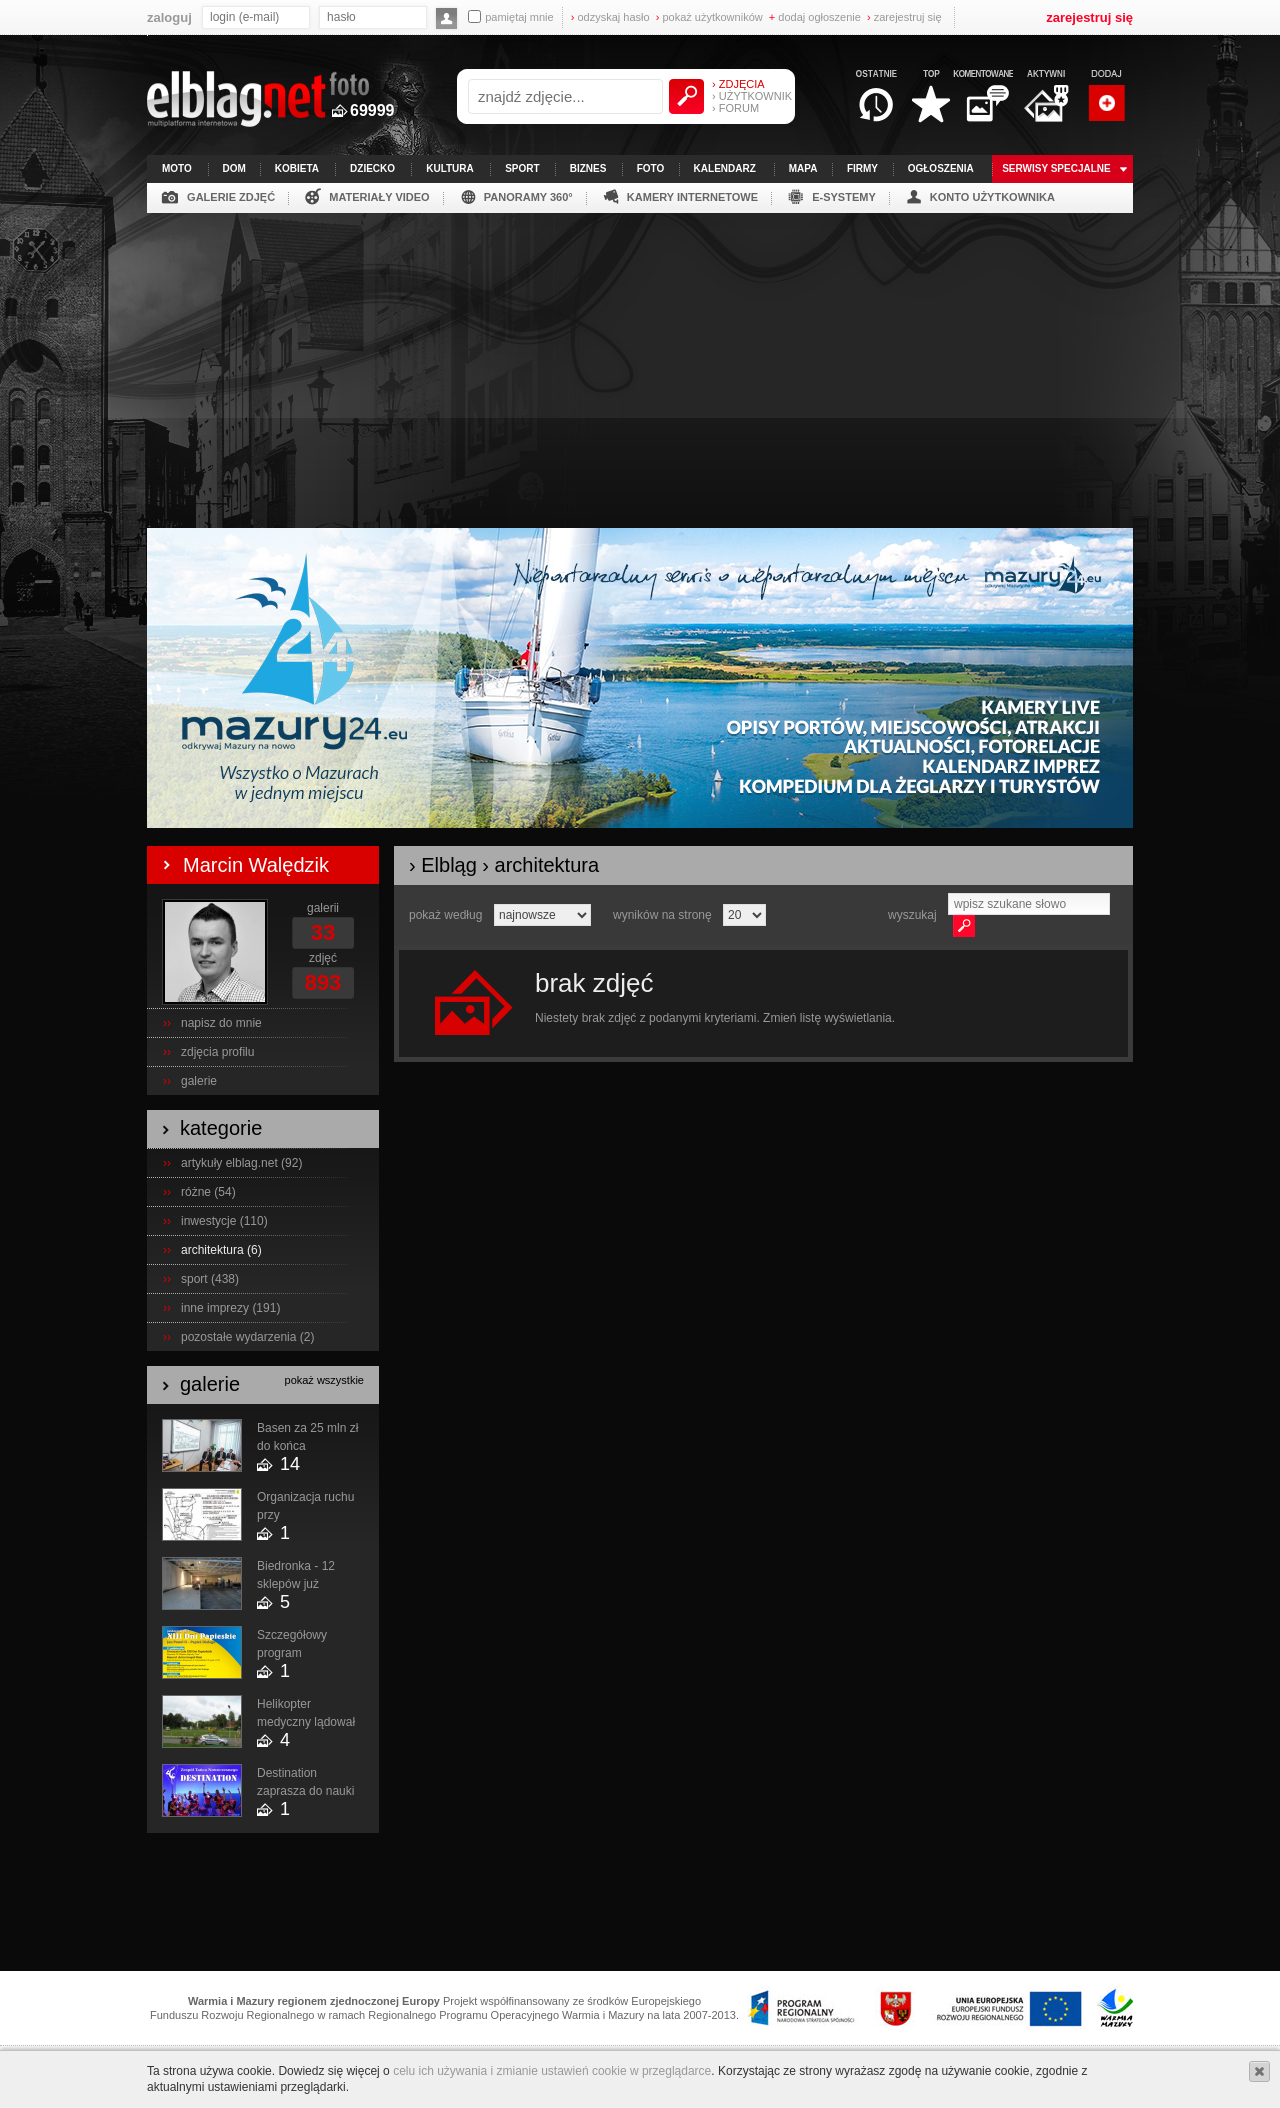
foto (651, 168)
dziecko (372, 168)
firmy (862, 168)
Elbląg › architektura (510, 865)
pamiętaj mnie (510, 16)
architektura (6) (221, 1250)
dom (234, 168)
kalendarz (725, 168)
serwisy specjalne (1056, 168)
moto (177, 168)
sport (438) (210, 1279)
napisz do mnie (221, 1023)
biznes (588, 168)
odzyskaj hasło (610, 17)
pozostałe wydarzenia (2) (247, 1337)
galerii (323, 908)
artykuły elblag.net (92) (241, 1163)
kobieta (297, 168)
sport (522, 168)
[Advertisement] (640, 363)
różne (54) (208, 1192)
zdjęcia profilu (217, 1052)
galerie (199, 1081)
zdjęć (323, 958)
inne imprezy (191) (230, 1308)
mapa (803, 168)
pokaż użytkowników (709, 17)
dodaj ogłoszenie (815, 17)
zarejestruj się (904, 17)
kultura (450, 168)
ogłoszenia (941, 168)
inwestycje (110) (224, 1221)
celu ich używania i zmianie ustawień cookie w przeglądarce (552, 2071)
